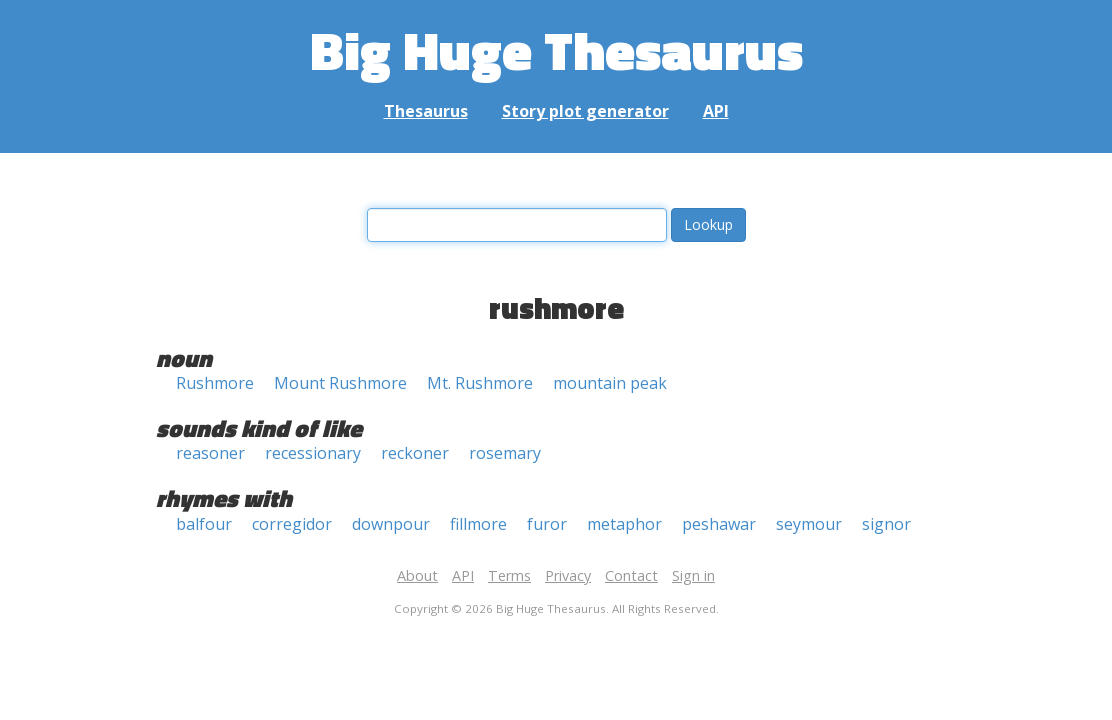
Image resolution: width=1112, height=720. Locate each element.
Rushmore (215, 383)
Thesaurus (426, 111)
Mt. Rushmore (480, 383)
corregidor (292, 524)
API (716, 111)
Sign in (693, 575)
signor (886, 524)
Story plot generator (585, 111)
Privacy (568, 575)
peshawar (719, 524)
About (417, 575)
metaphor (624, 524)
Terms (509, 575)
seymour (809, 524)
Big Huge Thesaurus (556, 49)
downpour (391, 524)
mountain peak (610, 383)
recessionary (313, 453)
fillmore (478, 524)
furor (547, 524)
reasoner (210, 453)
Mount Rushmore (340, 383)
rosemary (505, 453)
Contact (631, 575)
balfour (204, 524)
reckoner (415, 453)
